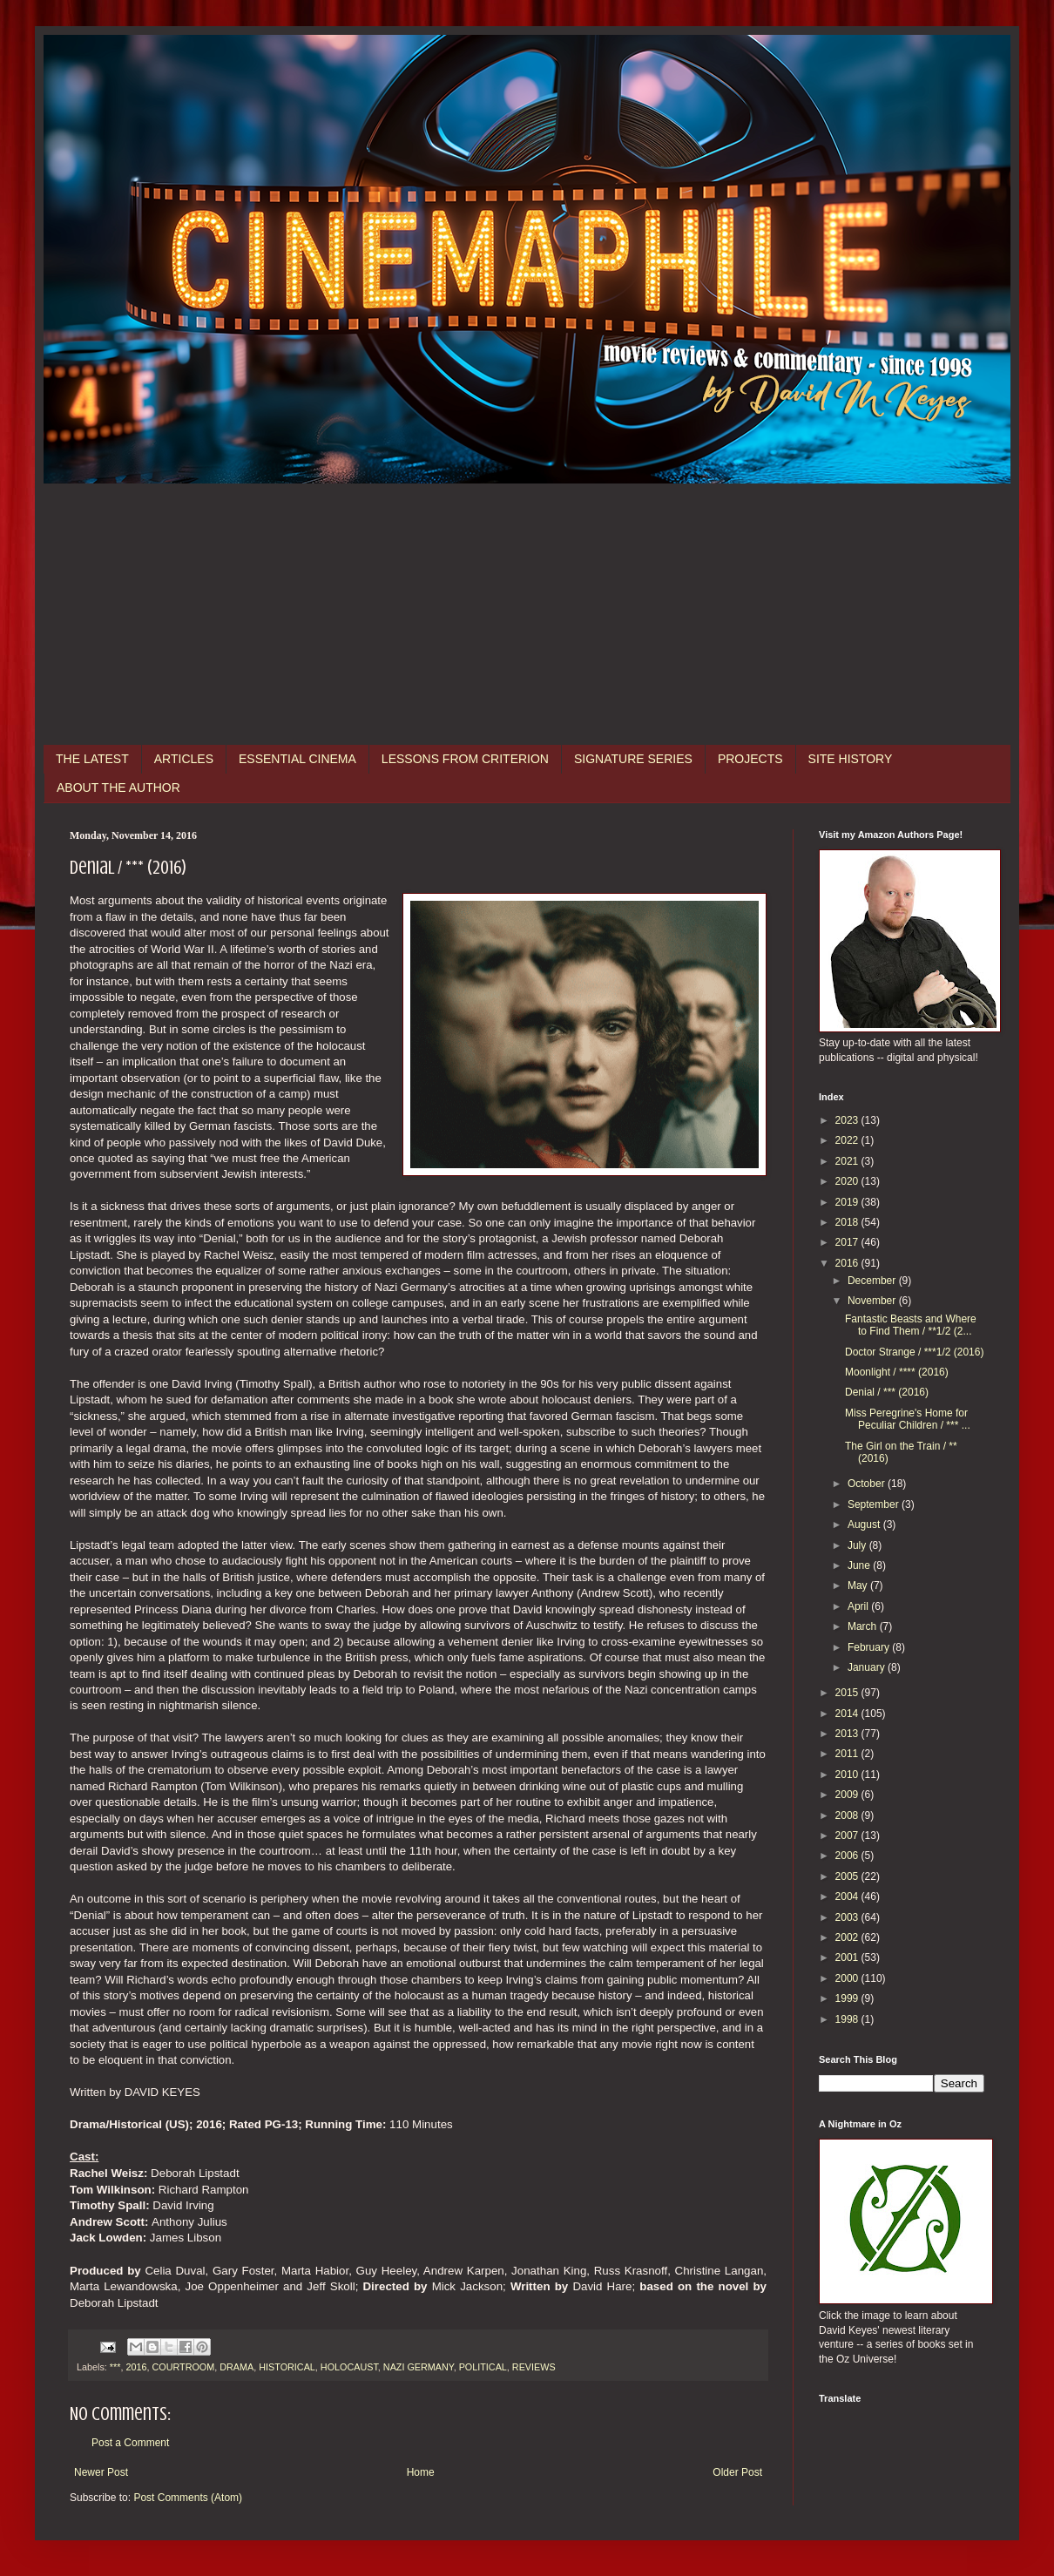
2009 (848, 1794)
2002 (848, 1937)
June (860, 1565)
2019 (848, 1202)
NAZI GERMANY (418, 2367)
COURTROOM (183, 2367)
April (859, 1606)
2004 (848, 1896)
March (864, 1626)
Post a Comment (130, 2443)
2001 (848, 1957)
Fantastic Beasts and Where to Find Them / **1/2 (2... (910, 1325)
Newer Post (101, 2472)
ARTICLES (183, 759)
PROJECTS (750, 759)
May (859, 1585)
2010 (848, 1774)
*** (115, 2367)
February (870, 1647)
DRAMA (236, 2367)
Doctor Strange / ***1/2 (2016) (914, 1352)
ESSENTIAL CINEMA (297, 759)
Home (421, 2472)
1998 (848, 2019)
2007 (848, 1835)
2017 (848, 1242)
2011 (848, 1754)
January (868, 1667)
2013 (848, 1733)
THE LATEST (92, 759)
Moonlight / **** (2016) (897, 1372)
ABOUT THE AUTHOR (118, 787)
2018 (848, 1222)
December (873, 1280)
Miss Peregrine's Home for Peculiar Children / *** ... (907, 1419)
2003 (848, 1917)
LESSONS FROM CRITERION (465, 759)
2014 (848, 1713)
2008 (848, 1815)
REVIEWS (534, 2367)
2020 (848, 1181)
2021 (848, 1161)
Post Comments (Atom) (187, 2497)
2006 (848, 1855)
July (858, 1545)
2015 (848, 1693)
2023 (848, 1120)
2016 (135, 2367)
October (868, 1483)
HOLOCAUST (349, 2367)
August (865, 1524)
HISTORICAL (287, 2367)
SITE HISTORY (850, 759)
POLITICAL (483, 2367)
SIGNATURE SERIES (633, 759)
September (875, 1504)
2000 (848, 1978)
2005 (848, 1876)
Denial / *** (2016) (887, 1392)
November (873, 1301)
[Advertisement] (527, 614)
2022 (848, 1140)
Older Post (737, 2472)
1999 (848, 1998)
